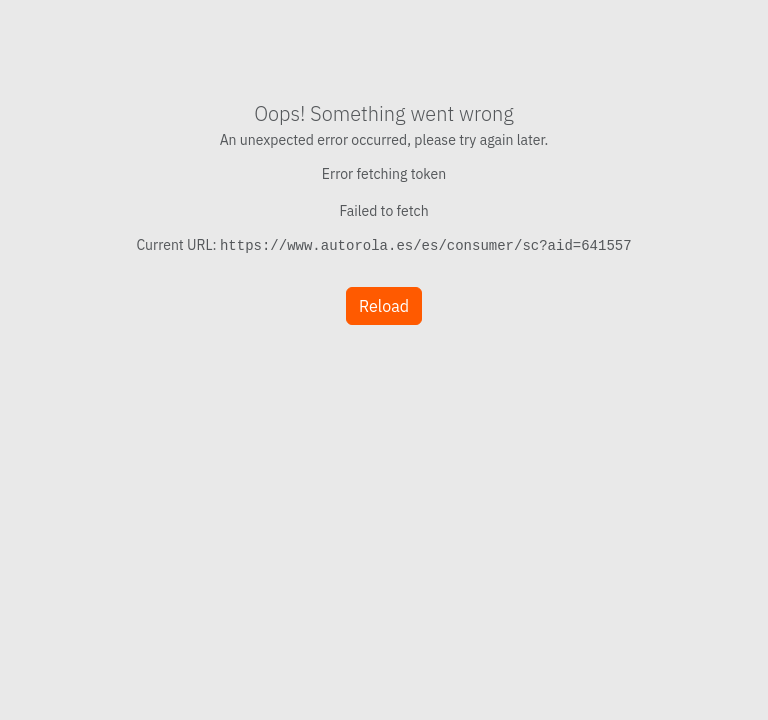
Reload (384, 306)
